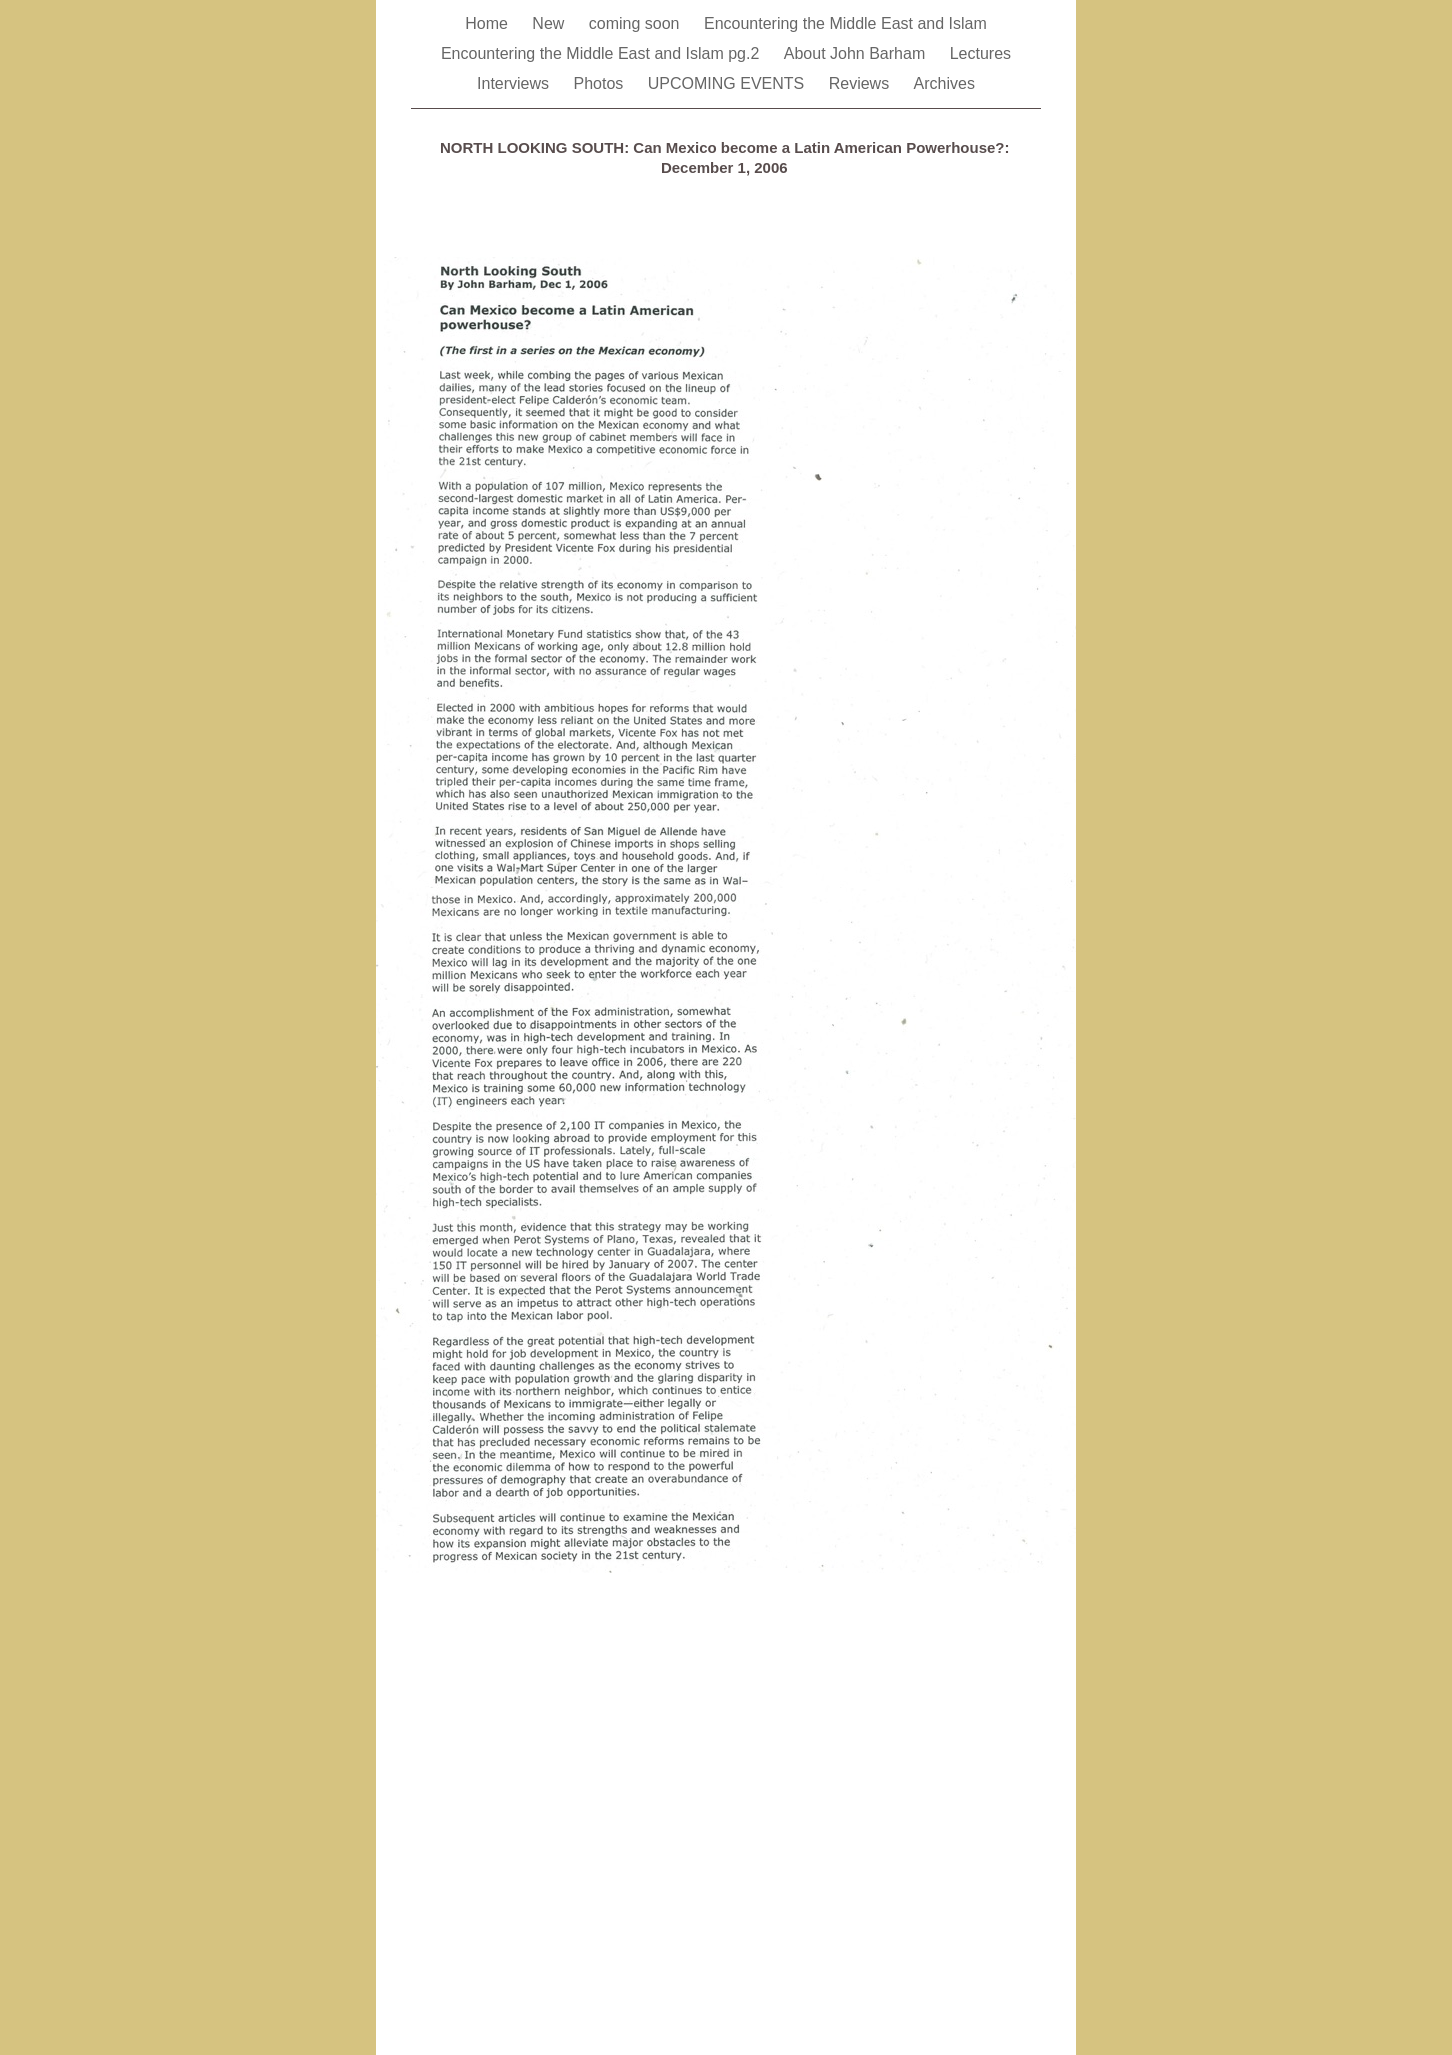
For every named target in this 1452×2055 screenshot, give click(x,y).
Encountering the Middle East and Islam (845, 23)
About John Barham (857, 53)
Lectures (980, 53)
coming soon (636, 23)
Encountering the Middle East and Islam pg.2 (602, 53)
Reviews (861, 83)
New (550, 23)
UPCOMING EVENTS (728, 83)
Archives (944, 83)
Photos (601, 83)
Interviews (515, 83)
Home (488, 23)
